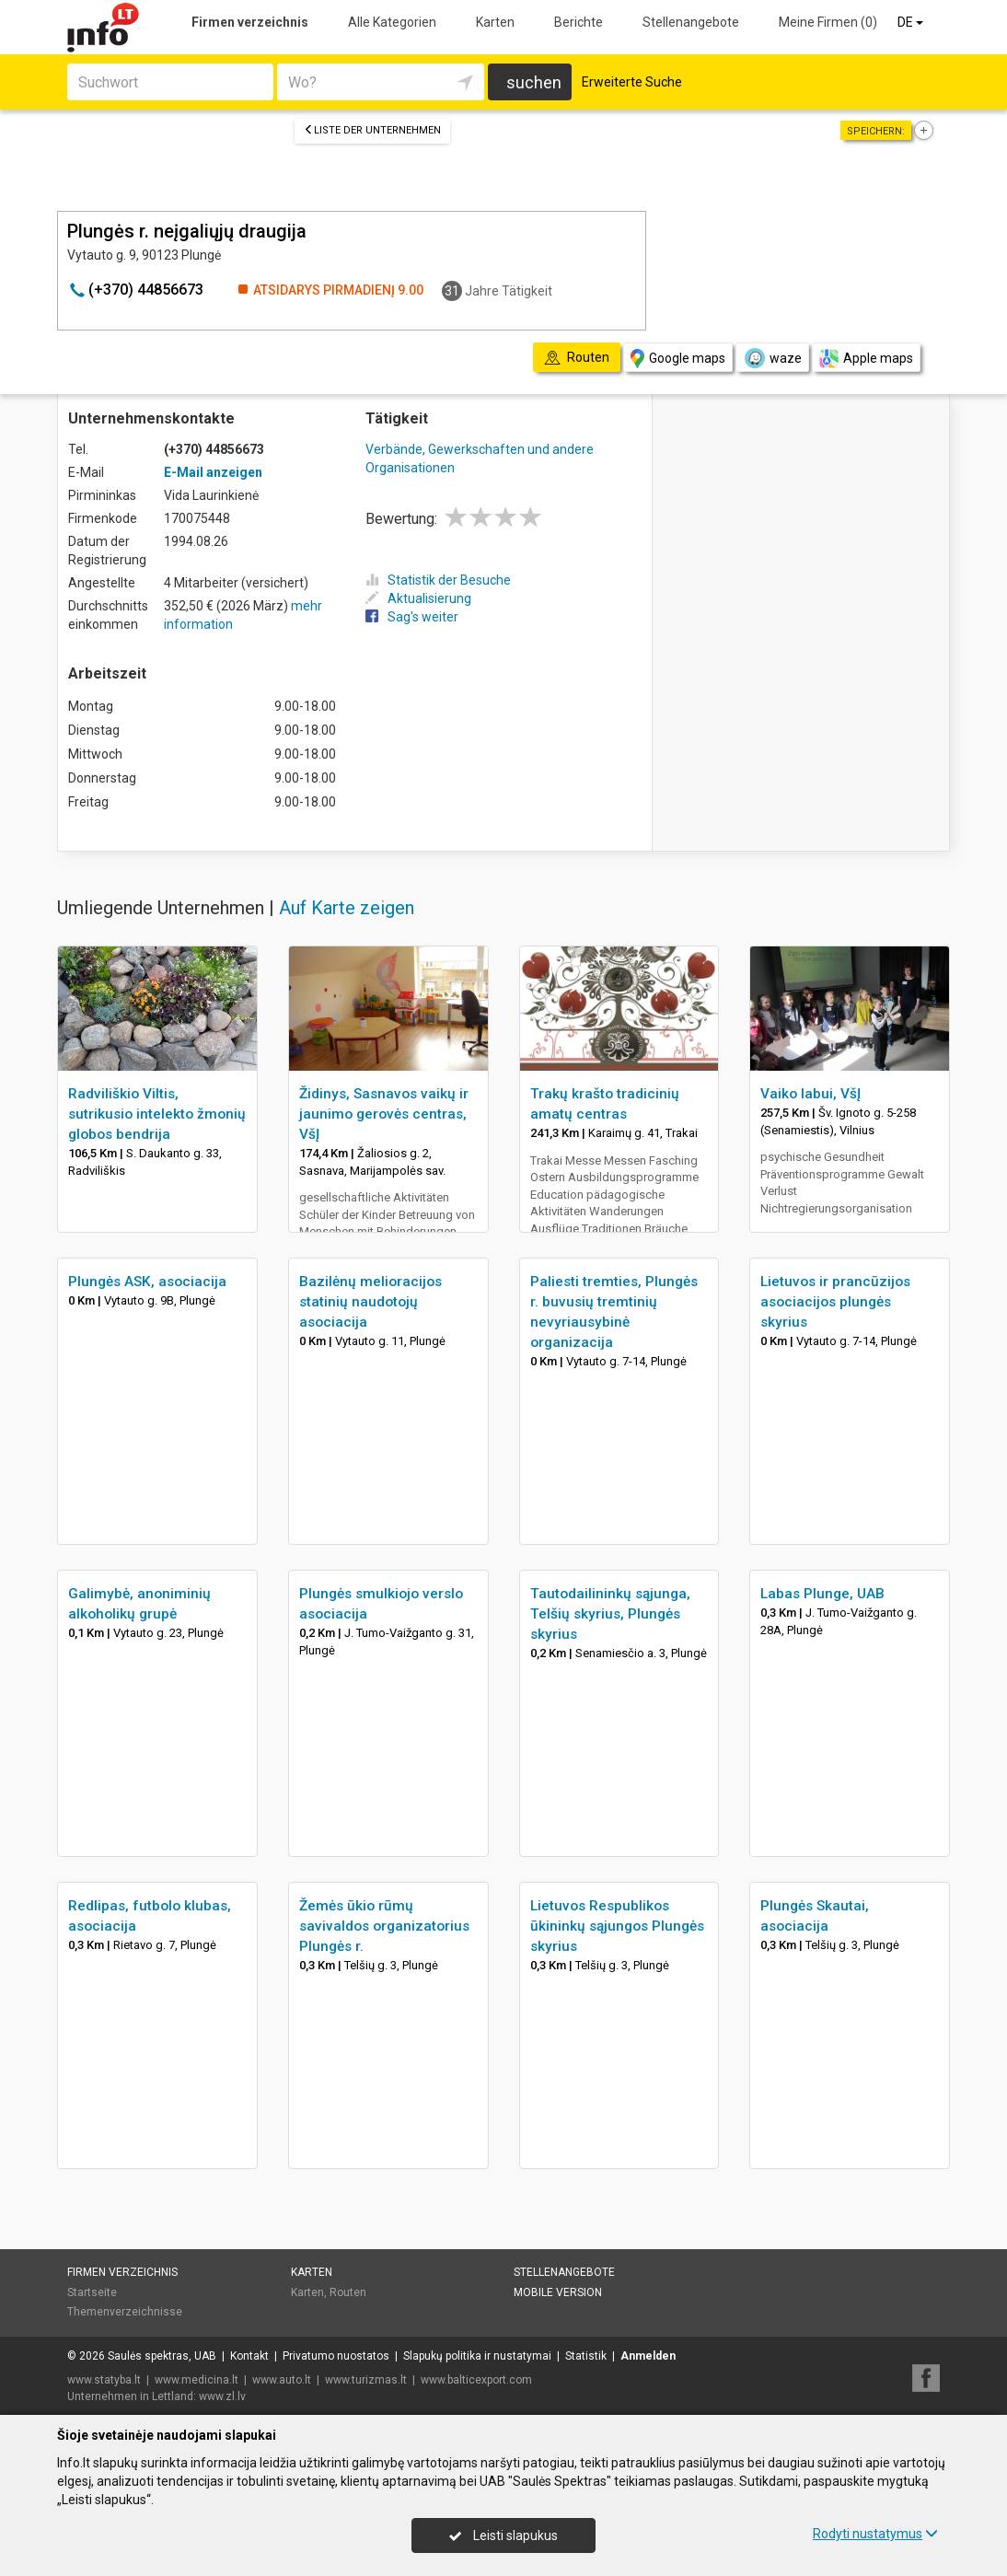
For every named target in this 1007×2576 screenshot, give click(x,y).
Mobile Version (558, 2292)
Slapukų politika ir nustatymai (477, 2356)
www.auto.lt (281, 2379)
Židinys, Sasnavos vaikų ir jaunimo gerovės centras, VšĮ (384, 1114)
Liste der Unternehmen (372, 130)
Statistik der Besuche (438, 580)
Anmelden (648, 2356)
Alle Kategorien (392, 22)
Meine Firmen (828, 22)
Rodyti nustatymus (875, 2533)
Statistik (586, 2356)
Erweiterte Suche (632, 82)
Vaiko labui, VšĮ (810, 1093)
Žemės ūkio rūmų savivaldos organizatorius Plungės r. (384, 1926)
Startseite (92, 2292)
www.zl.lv (222, 2396)
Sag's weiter (411, 616)
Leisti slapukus (503, 2535)
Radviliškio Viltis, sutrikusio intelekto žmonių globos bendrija (157, 1114)
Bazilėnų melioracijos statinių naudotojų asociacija (370, 1301)
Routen (348, 2292)
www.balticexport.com (476, 2379)
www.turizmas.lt (366, 2379)
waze (772, 358)
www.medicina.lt (196, 2379)
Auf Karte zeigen (346, 908)
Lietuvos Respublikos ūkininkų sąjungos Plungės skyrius (617, 1926)
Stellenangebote (690, 22)
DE (911, 22)
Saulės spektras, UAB (162, 2356)
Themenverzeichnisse (124, 2311)
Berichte (578, 22)
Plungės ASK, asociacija (147, 1281)
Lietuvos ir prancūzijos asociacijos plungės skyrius (835, 1301)
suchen (533, 82)
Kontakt (249, 2356)
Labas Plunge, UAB (822, 1593)
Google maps (678, 358)
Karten (495, 22)
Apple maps (866, 358)
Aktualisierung (418, 598)
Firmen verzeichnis (249, 22)
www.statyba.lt (104, 2379)
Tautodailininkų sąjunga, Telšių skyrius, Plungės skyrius (610, 1613)
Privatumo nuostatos (336, 2356)
